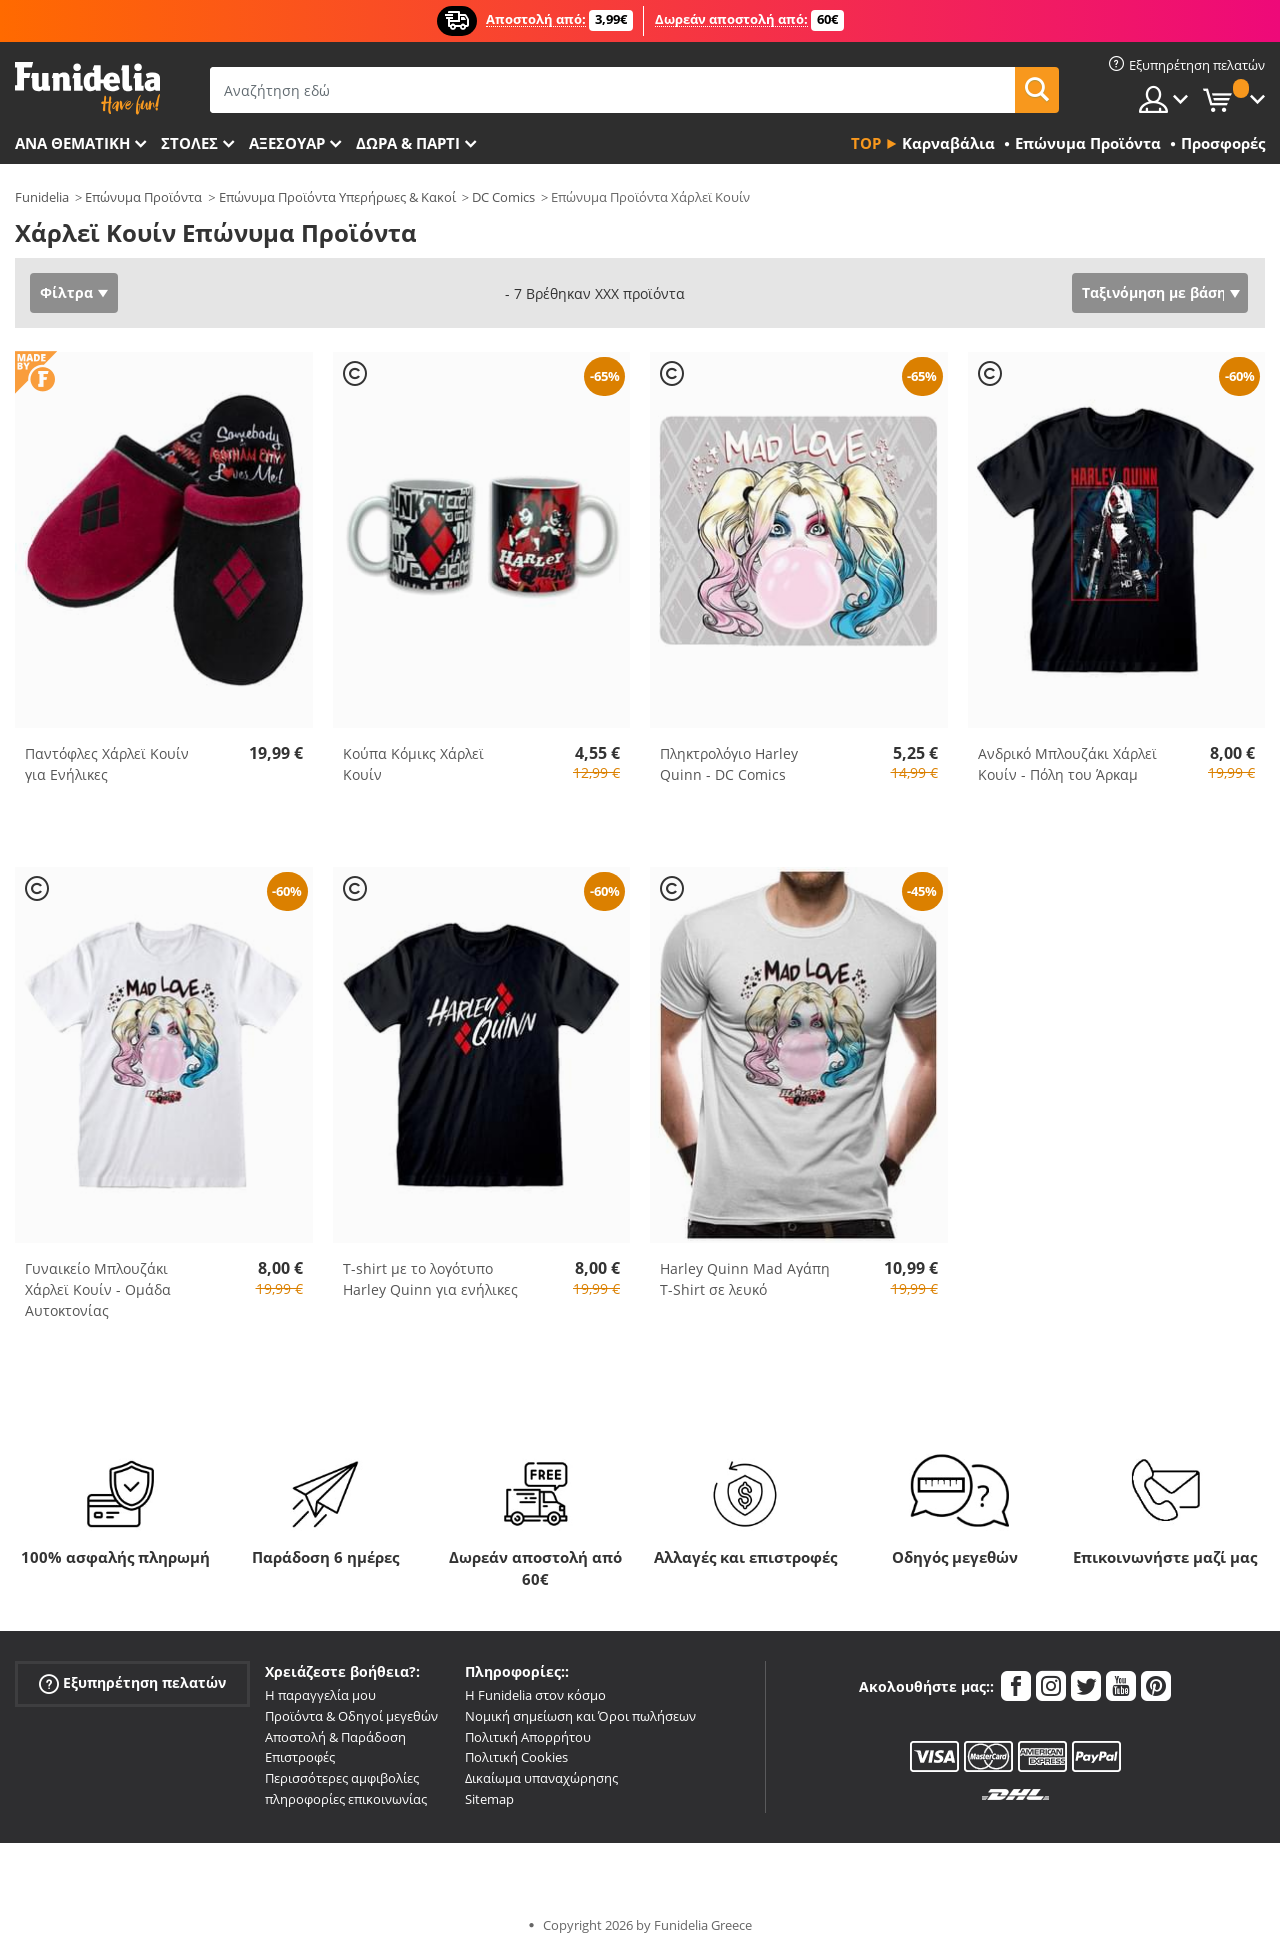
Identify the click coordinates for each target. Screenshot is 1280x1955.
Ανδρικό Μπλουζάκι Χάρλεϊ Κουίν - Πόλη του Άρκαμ (1067, 764)
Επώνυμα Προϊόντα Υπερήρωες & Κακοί (337, 197)
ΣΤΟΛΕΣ (189, 143)
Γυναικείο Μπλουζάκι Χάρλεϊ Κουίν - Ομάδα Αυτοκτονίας (98, 1289)
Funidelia (42, 197)
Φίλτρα (66, 292)
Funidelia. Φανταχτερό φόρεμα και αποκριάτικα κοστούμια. (87, 88)
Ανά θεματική (72, 143)
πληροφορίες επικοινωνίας (346, 1799)
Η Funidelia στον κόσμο (535, 1695)
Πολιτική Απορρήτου (528, 1737)
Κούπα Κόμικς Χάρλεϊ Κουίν (413, 764)
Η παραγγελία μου (320, 1695)
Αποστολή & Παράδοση (335, 1737)
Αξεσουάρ (287, 143)
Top (866, 143)
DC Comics (503, 197)
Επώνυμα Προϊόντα (143, 197)
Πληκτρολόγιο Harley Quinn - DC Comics (729, 764)
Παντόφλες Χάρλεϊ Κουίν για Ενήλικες (107, 764)
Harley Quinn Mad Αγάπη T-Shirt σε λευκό (745, 1279)
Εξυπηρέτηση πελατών (132, 1683)
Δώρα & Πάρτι (408, 143)
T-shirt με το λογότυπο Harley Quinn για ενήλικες (430, 1279)
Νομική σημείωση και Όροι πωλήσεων (580, 1716)
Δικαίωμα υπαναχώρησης (541, 1778)
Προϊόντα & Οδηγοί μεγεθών (351, 1716)
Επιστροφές (300, 1757)
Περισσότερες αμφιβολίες (342, 1778)
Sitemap (489, 1799)
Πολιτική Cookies (516, 1757)
